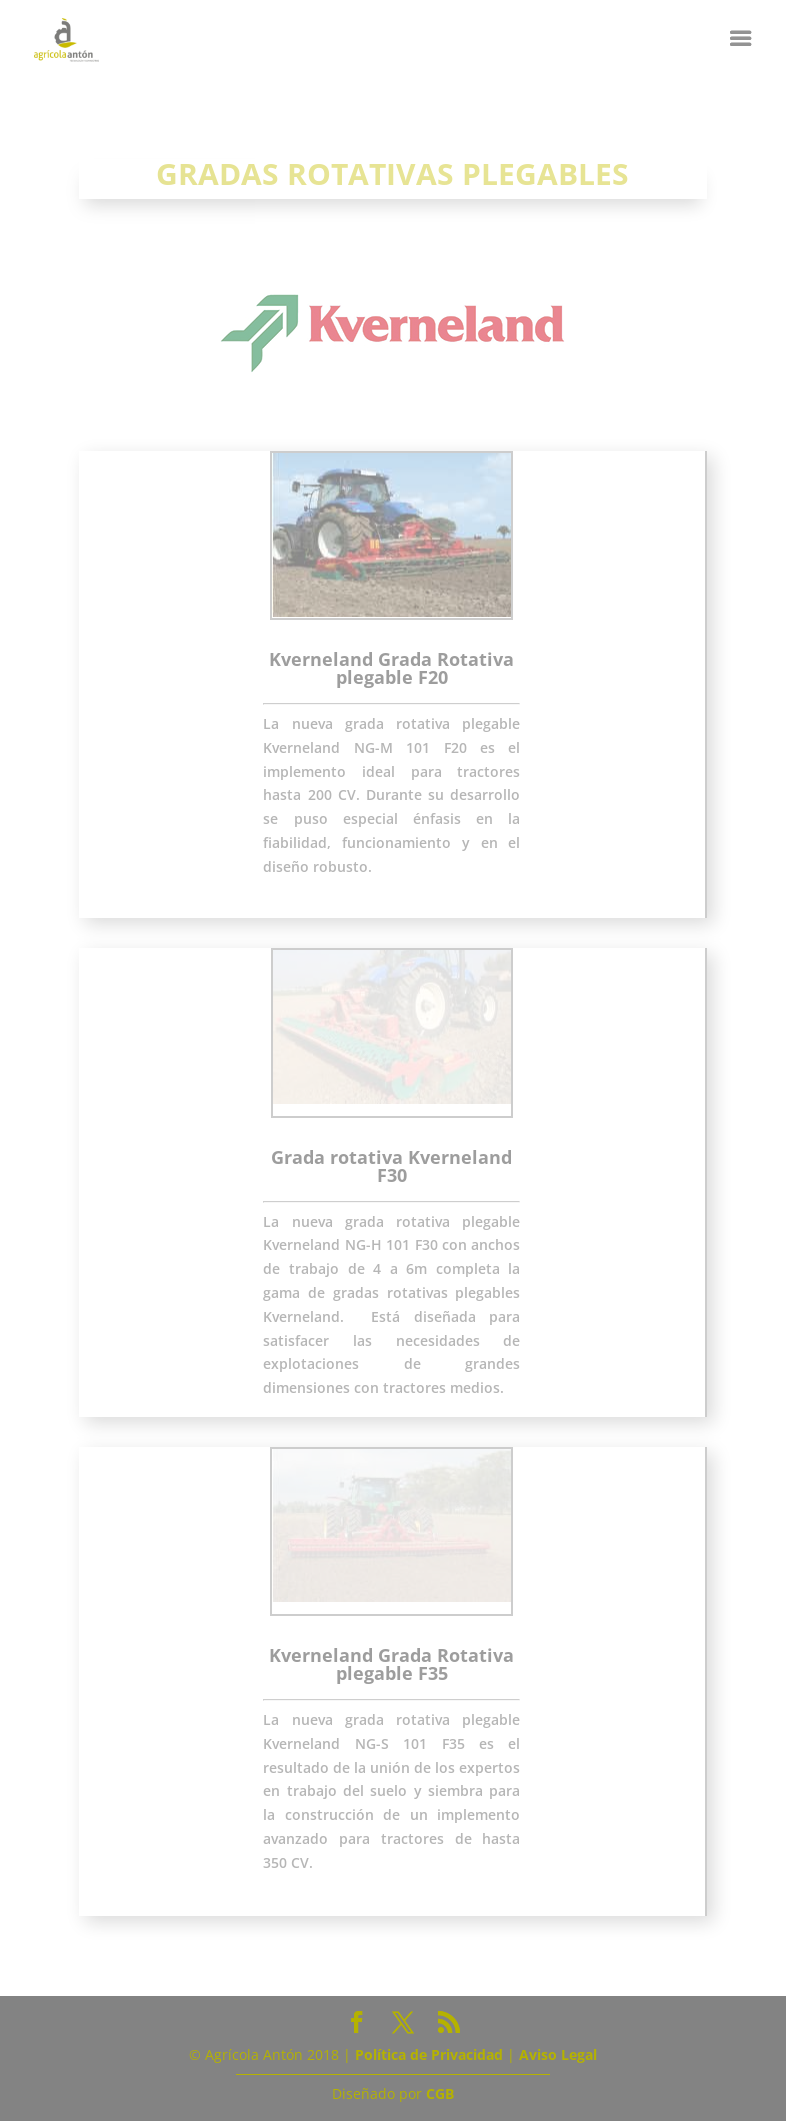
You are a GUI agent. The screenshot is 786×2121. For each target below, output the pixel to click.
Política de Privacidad (429, 2054)
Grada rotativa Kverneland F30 (391, 1166)
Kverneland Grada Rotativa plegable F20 (391, 668)
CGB (440, 2093)
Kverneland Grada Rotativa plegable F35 (391, 1664)
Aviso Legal (558, 2054)
